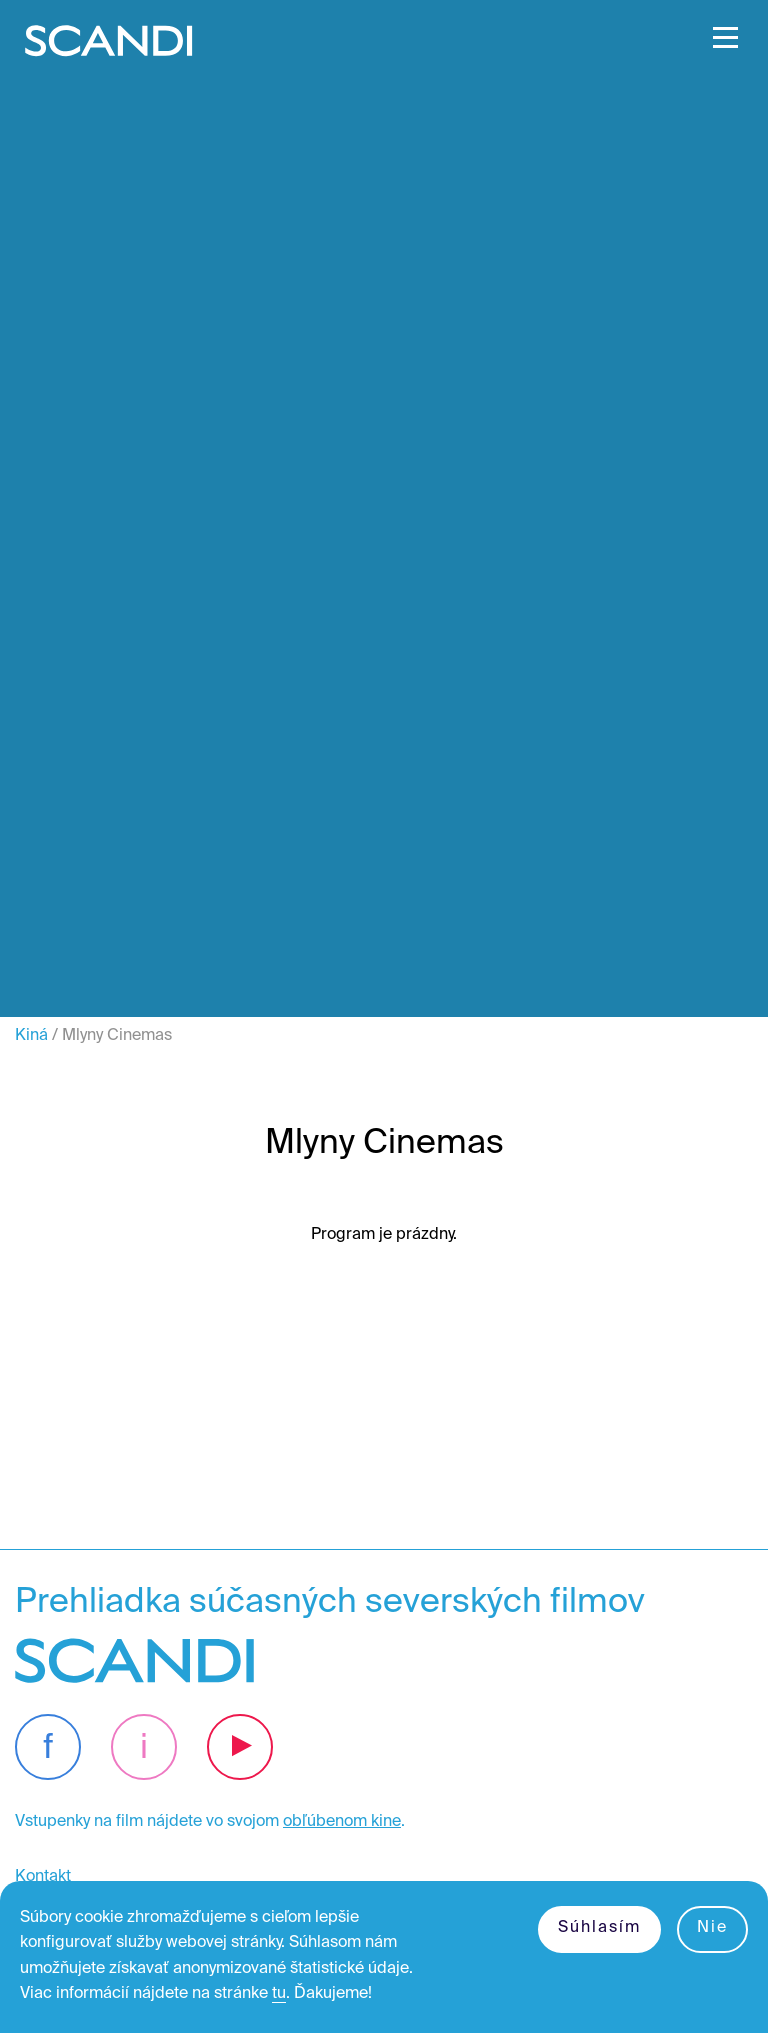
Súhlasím (599, 1928)
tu (279, 1994)
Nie (712, 1928)
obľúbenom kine (342, 1822)
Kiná (31, 1036)
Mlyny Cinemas (117, 1036)
